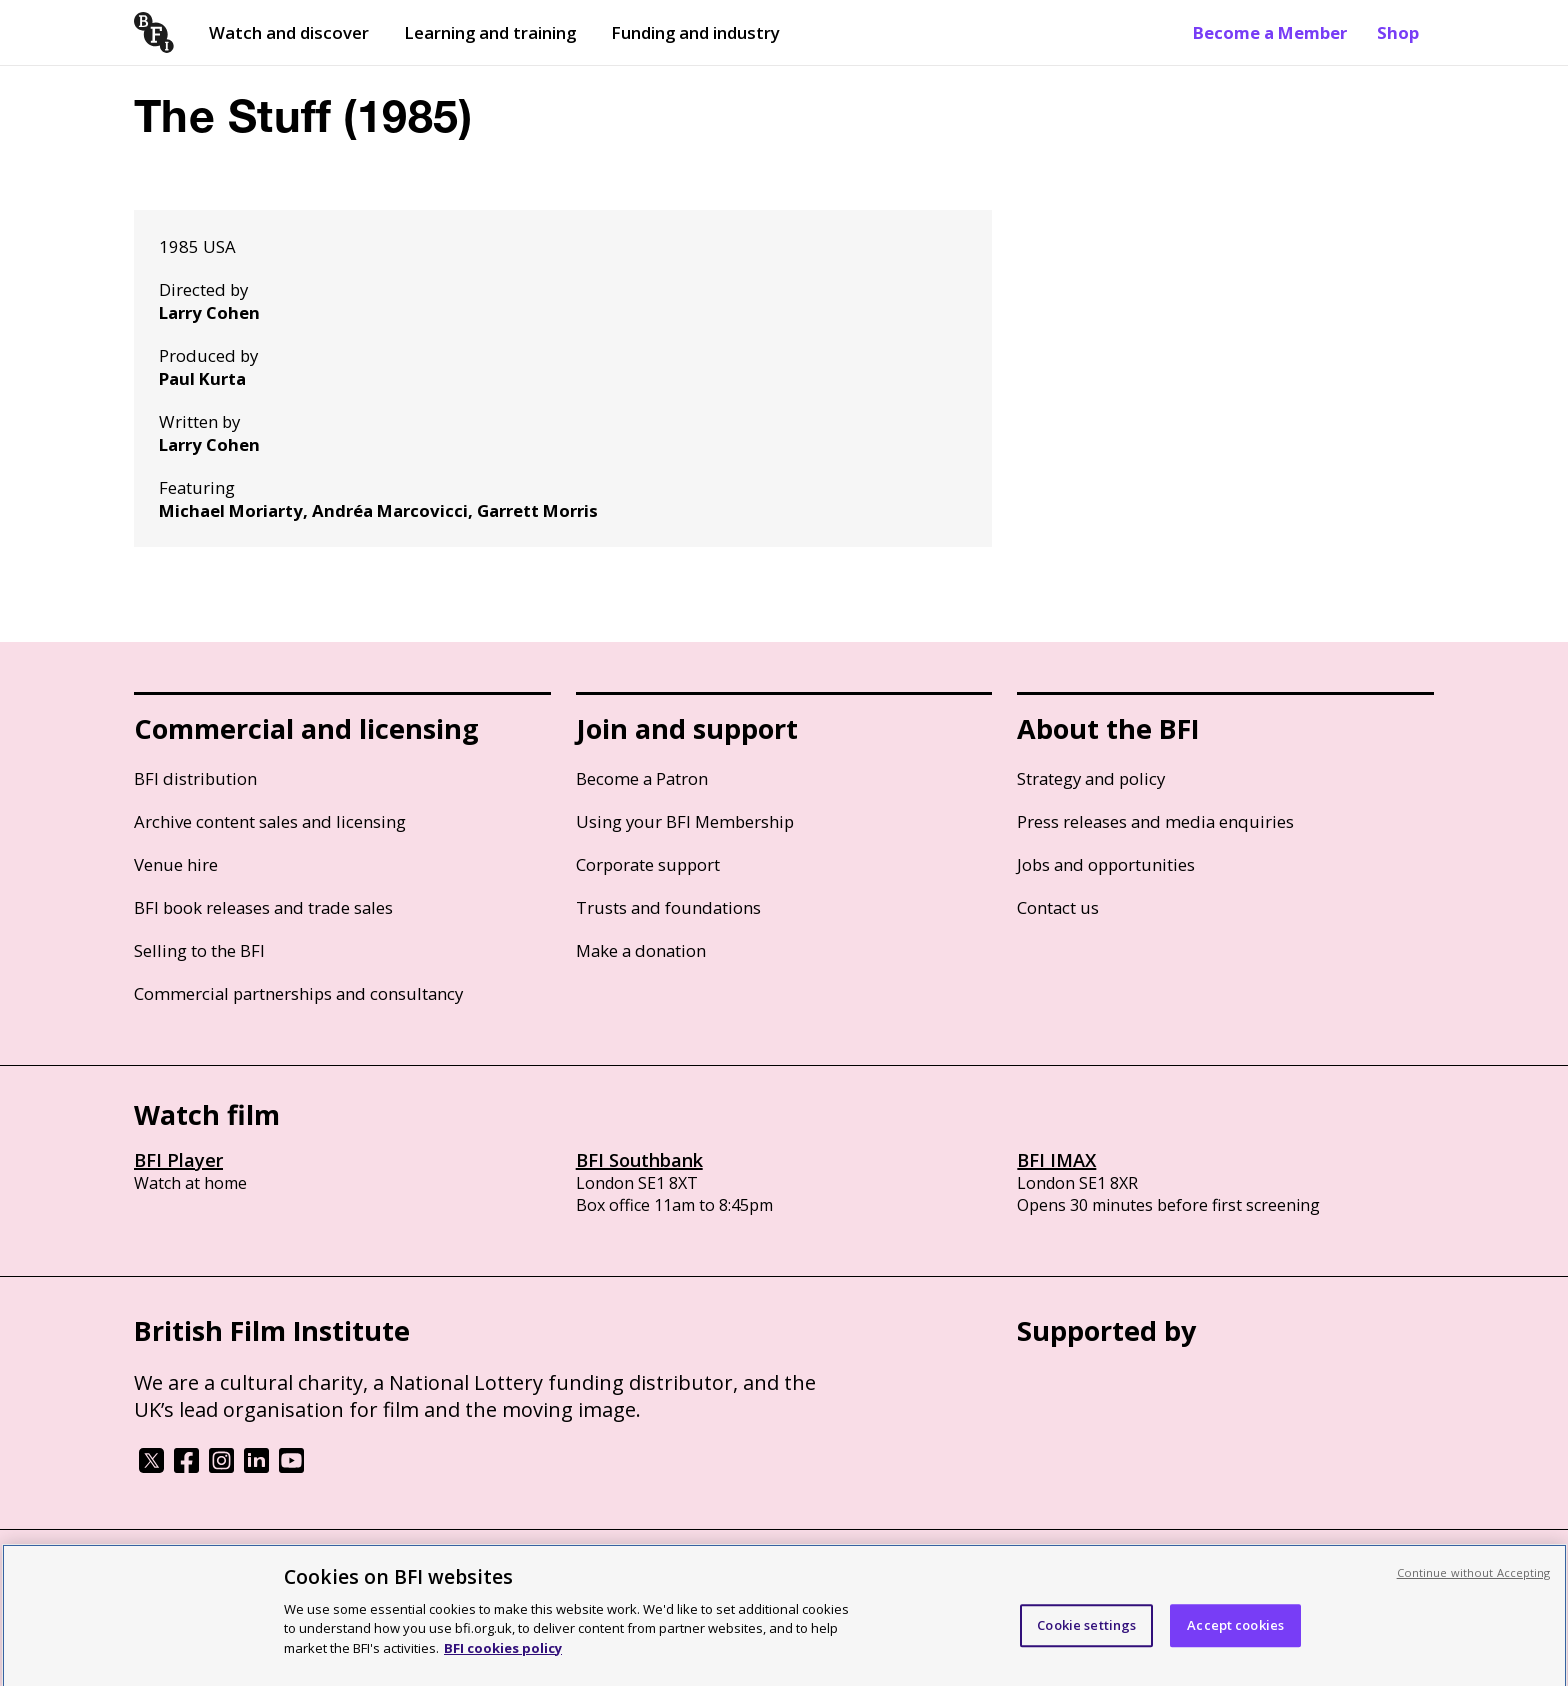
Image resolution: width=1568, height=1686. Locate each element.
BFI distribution (195, 778)
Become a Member (1270, 32)
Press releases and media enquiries (1155, 821)
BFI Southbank (639, 1160)
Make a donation (641, 950)
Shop (1398, 32)
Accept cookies (1235, 1634)
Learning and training (490, 32)
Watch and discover (289, 32)
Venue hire (176, 864)
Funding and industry (695, 32)
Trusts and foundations (668, 907)
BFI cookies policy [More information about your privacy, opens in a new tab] (503, 1657)
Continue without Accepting (1474, 1581)
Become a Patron (642, 778)
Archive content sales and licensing (270, 821)
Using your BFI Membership (685, 821)
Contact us (1058, 907)
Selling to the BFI (199, 950)
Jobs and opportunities (1106, 864)
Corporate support (648, 864)
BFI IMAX (1056, 1160)
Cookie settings (1086, 1634)
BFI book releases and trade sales (263, 907)
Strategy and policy (1091, 778)
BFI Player (178, 1160)
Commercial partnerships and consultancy (298, 993)
